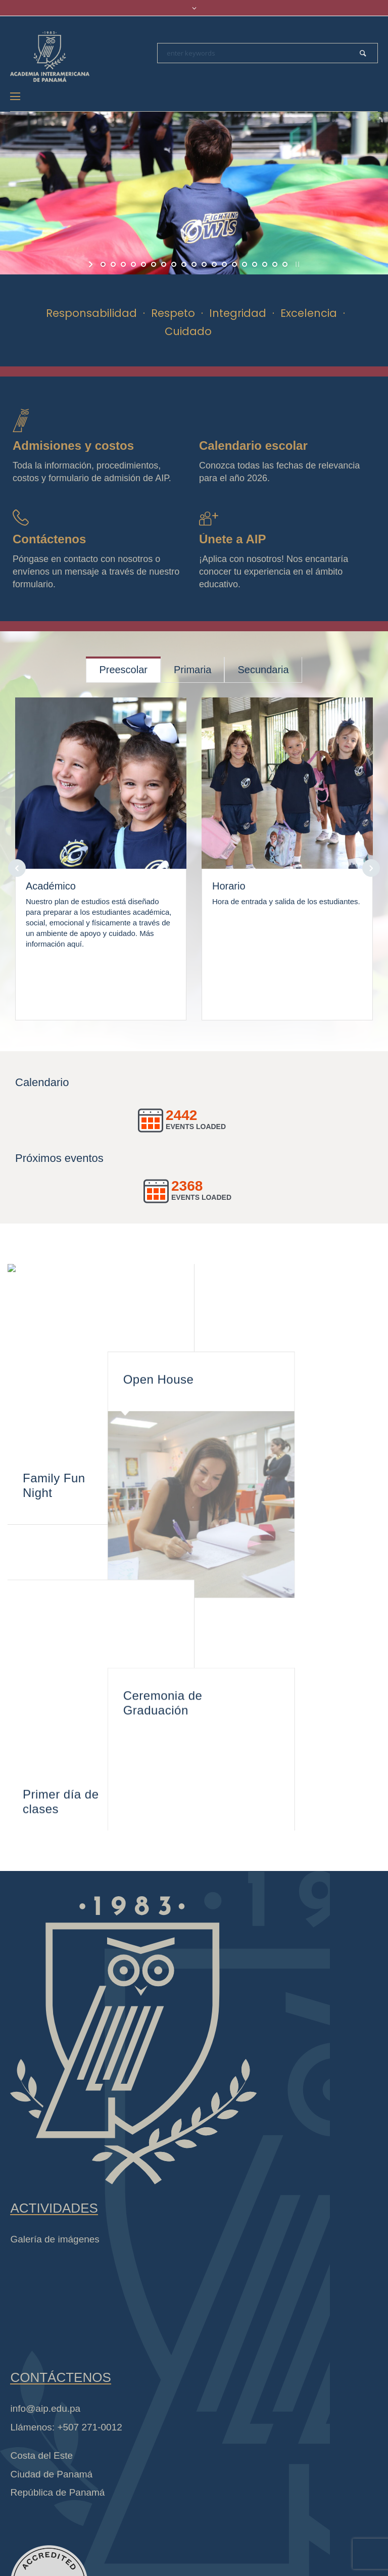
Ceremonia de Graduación (248, 1564)
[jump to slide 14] (234, 264)
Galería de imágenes (54, 2198)
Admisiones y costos (73, 445)
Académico (51, 886)
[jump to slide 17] (265, 264)
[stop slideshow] (296, 264)
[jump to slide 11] (204, 264)
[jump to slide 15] (244, 264)
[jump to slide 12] (214, 264)
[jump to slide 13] (224, 264)
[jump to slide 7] (164, 264)
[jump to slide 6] (154, 264)
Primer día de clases (61, 1750)
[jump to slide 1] (103, 264)
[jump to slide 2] (113, 264)
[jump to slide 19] (285, 264)
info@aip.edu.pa (45, 2367)
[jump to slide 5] (143, 264)
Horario (229, 886)
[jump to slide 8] (174, 264)
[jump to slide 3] (123, 264)
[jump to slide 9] (184, 264)
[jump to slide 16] (255, 264)
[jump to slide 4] (133, 264)
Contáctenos (49, 539)
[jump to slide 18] (275, 264)
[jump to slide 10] (194, 264)
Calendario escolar (253, 445)
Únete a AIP (232, 539)
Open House (244, 1296)
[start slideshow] (91, 264)
